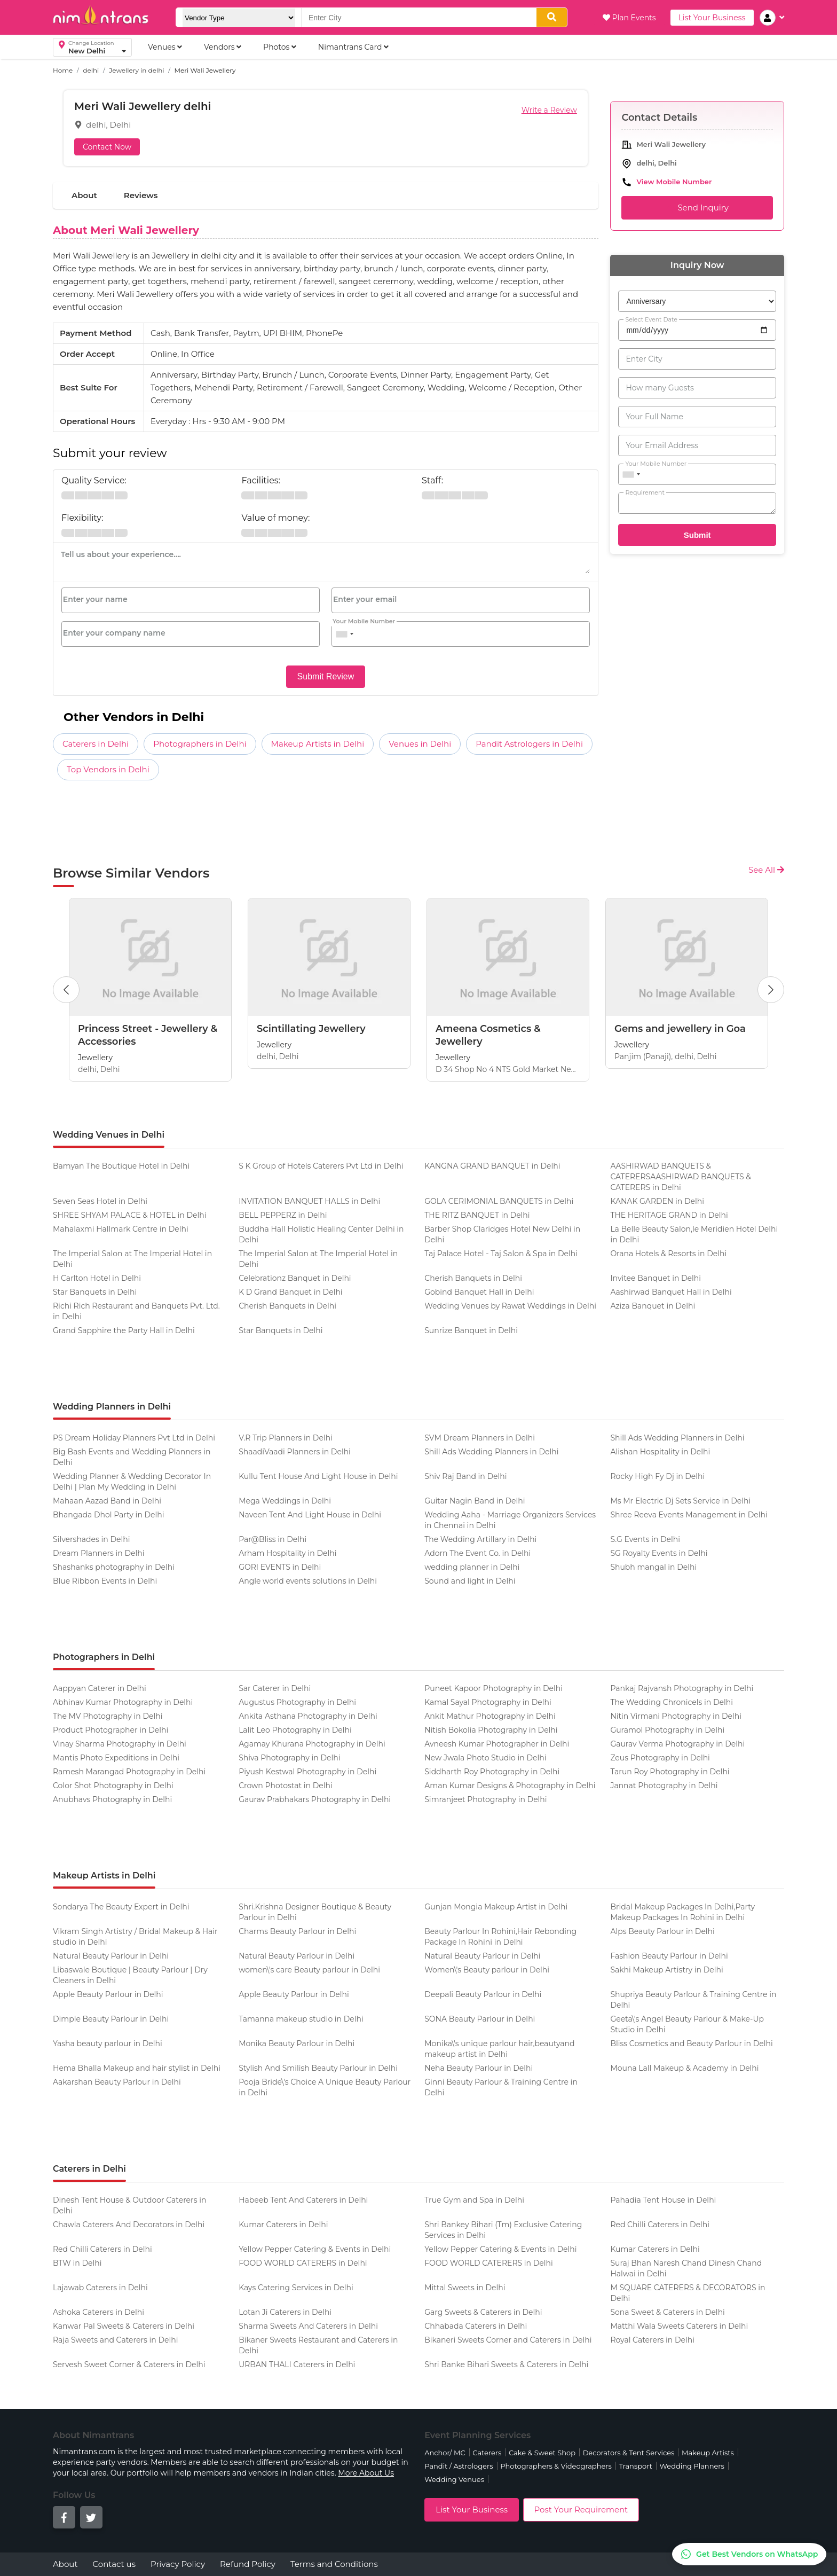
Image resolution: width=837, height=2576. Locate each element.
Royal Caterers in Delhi (652, 2340)
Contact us (114, 2564)
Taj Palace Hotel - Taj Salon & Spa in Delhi (501, 1253)
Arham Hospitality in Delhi (287, 1553)
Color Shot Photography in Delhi (113, 1785)
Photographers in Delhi (199, 744)
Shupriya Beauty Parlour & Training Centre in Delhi (693, 2000)
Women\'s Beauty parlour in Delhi (486, 1970)
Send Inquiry (697, 207)
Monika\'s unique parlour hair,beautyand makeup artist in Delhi (499, 2049)
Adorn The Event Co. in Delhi (477, 1553)
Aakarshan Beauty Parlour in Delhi (117, 2082)
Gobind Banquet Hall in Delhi (479, 1292)
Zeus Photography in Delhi (660, 1758)
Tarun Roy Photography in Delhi (669, 1771)
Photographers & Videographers (556, 2466)
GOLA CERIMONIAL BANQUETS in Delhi (498, 1201)
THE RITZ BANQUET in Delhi (477, 1215)
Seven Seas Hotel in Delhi (100, 1201)
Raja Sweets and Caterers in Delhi (115, 2340)
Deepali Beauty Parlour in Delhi (482, 1994)
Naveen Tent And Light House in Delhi (310, 1515)
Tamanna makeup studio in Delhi (301, 2019)
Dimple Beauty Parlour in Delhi (111, 2019)
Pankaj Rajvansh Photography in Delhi (681, 1688)
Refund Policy (247, 2564)
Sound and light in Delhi (469, 1581)
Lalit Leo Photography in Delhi (295, 1730)
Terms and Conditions (334, 2564)
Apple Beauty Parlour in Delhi (108, 1994)
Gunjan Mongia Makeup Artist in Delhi (495, 1907)
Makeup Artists (708, 2452)
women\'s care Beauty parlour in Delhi (309, 1970)
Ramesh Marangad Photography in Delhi (129, 1771)
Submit (697, 534)
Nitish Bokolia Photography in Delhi (490, 1730)
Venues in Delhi (420, 744)
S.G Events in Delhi (645, 1539)
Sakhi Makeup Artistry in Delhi (666, 1970)
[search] (551, 17)
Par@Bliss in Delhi (272, 1539)
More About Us (366, 2473)
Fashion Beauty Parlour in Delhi (669, 1956)
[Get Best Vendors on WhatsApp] (749, 2554)
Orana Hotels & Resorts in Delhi (668, 1253)
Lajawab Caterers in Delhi (100, 2287)
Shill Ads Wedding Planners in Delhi (677, 1438)
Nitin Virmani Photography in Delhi (675, 1716)
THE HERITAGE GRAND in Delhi (669, 1215)
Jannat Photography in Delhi (663, 1785)
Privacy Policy (178, 2564)
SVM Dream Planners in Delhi (479, 1438)
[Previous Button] (66, 989)
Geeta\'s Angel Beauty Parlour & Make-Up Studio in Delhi (687, 2024)
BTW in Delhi (77, 2263)
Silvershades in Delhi (91, 1539)
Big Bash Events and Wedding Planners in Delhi (131, 1457)
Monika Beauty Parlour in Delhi (296, 2043)
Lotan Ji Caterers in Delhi (285, 2312)
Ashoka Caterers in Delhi (98, 2312)
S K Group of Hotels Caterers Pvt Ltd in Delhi (321, 1166)
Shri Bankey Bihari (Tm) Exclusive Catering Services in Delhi (503, 2230)
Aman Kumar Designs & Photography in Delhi (509, 1785)
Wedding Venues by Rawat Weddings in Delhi (510, 1306)
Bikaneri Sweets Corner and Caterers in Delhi (507, 2340)
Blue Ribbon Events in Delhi (105, 1581)
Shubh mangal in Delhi (653, 1567)
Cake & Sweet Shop (542, 2452)
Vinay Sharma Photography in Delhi (119, 1744)
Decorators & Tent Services (629, 2452)
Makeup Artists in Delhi (318, 744)
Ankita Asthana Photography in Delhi (308, 1716)
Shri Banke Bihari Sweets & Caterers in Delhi (506, 2364)
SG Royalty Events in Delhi (658, 1553)
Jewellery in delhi (136, 70)
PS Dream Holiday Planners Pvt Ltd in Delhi (134, 1438)
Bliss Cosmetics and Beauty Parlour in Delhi (691, 2043)
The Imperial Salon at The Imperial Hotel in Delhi (132, 1259)
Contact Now (107, 147)
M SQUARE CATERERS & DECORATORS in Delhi (687, 2293)
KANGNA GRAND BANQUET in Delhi (492, 1166)
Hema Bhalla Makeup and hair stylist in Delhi (136, 2068)
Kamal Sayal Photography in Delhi (487, 1702)
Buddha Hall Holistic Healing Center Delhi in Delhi (321, 1234)
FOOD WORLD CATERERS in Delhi (303, 2263)
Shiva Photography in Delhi (289, 1758)
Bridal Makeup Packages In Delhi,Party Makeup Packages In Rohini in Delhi (682, 1912)
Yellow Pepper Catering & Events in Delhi (315, 2249)
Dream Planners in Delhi (99, 1553)
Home (63, 70)
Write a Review (549, 110)
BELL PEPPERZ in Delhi (283, 1215)
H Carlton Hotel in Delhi (97, 1278)
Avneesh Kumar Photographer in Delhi (496, 1744)
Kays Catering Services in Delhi (296, 2287)
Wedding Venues (454, 2479)
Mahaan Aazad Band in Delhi (107, 1501)
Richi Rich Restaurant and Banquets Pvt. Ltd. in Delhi (136, 1311)
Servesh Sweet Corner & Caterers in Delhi (129, 2364)
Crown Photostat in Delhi (286, 1785)
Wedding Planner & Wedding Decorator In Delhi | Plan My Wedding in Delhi (132, 1481)
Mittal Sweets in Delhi (464, 2287)
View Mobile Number (674, 181)
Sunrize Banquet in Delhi (471, 1330)
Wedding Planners (692, 2466)
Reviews (141, 195)
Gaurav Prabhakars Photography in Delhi (315, 1799)
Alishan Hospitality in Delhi (660, 1452)
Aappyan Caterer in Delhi (99, 1688)
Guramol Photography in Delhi (667, 1730)
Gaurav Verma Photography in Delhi (677, 1744)
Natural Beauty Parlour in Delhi (111, 1956)
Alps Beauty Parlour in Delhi (662, 1931)
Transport (635, 2466)
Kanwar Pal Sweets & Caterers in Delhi (123, 2326)
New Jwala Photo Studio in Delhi (485, 1758)
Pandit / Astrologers (458, 2466)
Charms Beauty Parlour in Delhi (297, 1931)
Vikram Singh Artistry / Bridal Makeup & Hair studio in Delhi (135, 1937)
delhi (91, 70)
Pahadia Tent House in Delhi (663, 2200)
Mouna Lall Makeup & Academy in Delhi (684, 2068)
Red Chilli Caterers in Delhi (659, 2224)
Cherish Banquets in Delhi (473, 1278)
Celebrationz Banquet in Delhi (295, 1278)
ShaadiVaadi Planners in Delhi (295, 1452)
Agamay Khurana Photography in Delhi (312, 1744)
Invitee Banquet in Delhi (655, 1278)
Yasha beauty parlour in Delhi (107, 2043)
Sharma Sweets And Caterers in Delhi (308, 2326)
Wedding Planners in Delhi (112, 1406)
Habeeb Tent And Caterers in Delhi (303, 2200)
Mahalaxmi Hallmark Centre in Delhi (120, 1229)
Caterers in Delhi (95, 744)
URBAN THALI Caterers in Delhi (297, 2364)
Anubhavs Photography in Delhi (112, 1799)
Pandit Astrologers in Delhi (529, 744)
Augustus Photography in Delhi (297, 1702)
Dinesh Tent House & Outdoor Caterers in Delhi (129, 2205)
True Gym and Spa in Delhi (474, 2200)
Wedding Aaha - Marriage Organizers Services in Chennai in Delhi (510, 1520)
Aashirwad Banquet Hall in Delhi (670, 1292)
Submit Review (325, 676)
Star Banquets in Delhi (95, 1292)
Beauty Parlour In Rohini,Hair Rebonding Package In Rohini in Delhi (500, 1937)
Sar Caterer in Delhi (275, 1688)
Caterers (486, 2452)
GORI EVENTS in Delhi (280, 1567)
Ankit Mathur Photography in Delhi (490, 1716)
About (84, 195)
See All (766, 870)
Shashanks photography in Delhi (114, 1567)
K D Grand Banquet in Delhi (291, 1292)
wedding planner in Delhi (471, 1567)
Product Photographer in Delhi (110, 1730)
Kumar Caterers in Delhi (283, 2224)
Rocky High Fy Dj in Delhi (657, 1476)
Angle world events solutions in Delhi (308, 1581)
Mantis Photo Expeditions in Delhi (116, 1758)
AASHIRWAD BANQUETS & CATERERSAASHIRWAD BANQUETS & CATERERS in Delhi (680, 1176)
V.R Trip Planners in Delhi (286, 1438)
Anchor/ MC (444, 2452)
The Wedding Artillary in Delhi (480, 1539)
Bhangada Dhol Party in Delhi (108, 1515)
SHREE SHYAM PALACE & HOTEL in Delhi (129, 1215)
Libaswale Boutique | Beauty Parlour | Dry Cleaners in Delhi (130, 1975)
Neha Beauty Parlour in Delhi (478, 2068)
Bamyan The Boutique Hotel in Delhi (121, 1166)
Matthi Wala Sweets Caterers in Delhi (679, 2326)
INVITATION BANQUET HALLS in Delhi (309, 1201)
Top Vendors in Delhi (108, 769)
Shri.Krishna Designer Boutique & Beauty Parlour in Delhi (315, 1912)
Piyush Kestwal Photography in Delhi (307, 1771)
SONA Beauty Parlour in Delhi (479, 2019)
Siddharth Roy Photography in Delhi (491, 1771)
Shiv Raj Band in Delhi (465, 1476)
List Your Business (712, 17)
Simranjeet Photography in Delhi (485, 1799)
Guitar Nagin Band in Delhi (474, 1501)
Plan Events (629, 17)
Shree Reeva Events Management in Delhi (688, 1515)
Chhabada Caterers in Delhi (475, 2326)
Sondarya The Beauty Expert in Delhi (121, 1907)
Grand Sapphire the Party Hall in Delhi (124, 1330)
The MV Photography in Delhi (107, 1716)
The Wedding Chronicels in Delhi (671, 1702)
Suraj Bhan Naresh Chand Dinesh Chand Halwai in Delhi (686, 2268)
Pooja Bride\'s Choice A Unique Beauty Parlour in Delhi (324, 2087)
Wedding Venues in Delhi (108, 1135)
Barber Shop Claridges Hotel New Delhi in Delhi (502, 1234)
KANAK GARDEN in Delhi (657, 1201)
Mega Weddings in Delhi (285, 1501)
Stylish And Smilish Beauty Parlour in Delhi (318, 2068)
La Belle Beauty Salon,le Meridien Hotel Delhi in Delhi (694, 1234)
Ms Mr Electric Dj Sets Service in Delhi (680, 1501)
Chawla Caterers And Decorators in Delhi (128, 2224)
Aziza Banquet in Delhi (652, 1306)
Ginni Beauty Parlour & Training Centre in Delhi (501, 2087)
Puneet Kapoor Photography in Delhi (493, 1688)
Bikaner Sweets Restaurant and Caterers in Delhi (318, 2345)
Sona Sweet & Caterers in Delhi (667, 2312)
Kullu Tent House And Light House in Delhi (318, 1476)
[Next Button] (770, 989)
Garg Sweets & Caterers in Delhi (483, 2312)
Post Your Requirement (581, 2509)
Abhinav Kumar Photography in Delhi (123, 1702)
